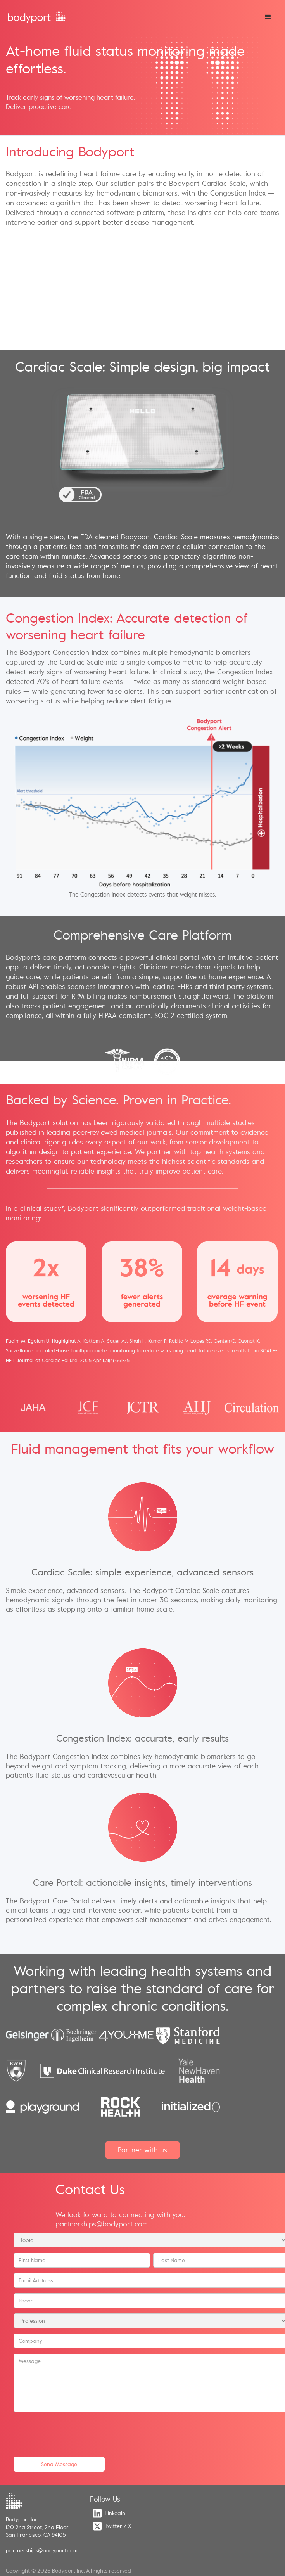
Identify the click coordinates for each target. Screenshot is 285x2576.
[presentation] (72, 2432)
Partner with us (142, 2150)
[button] (268, 17)
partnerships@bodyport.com (101, 2224)
